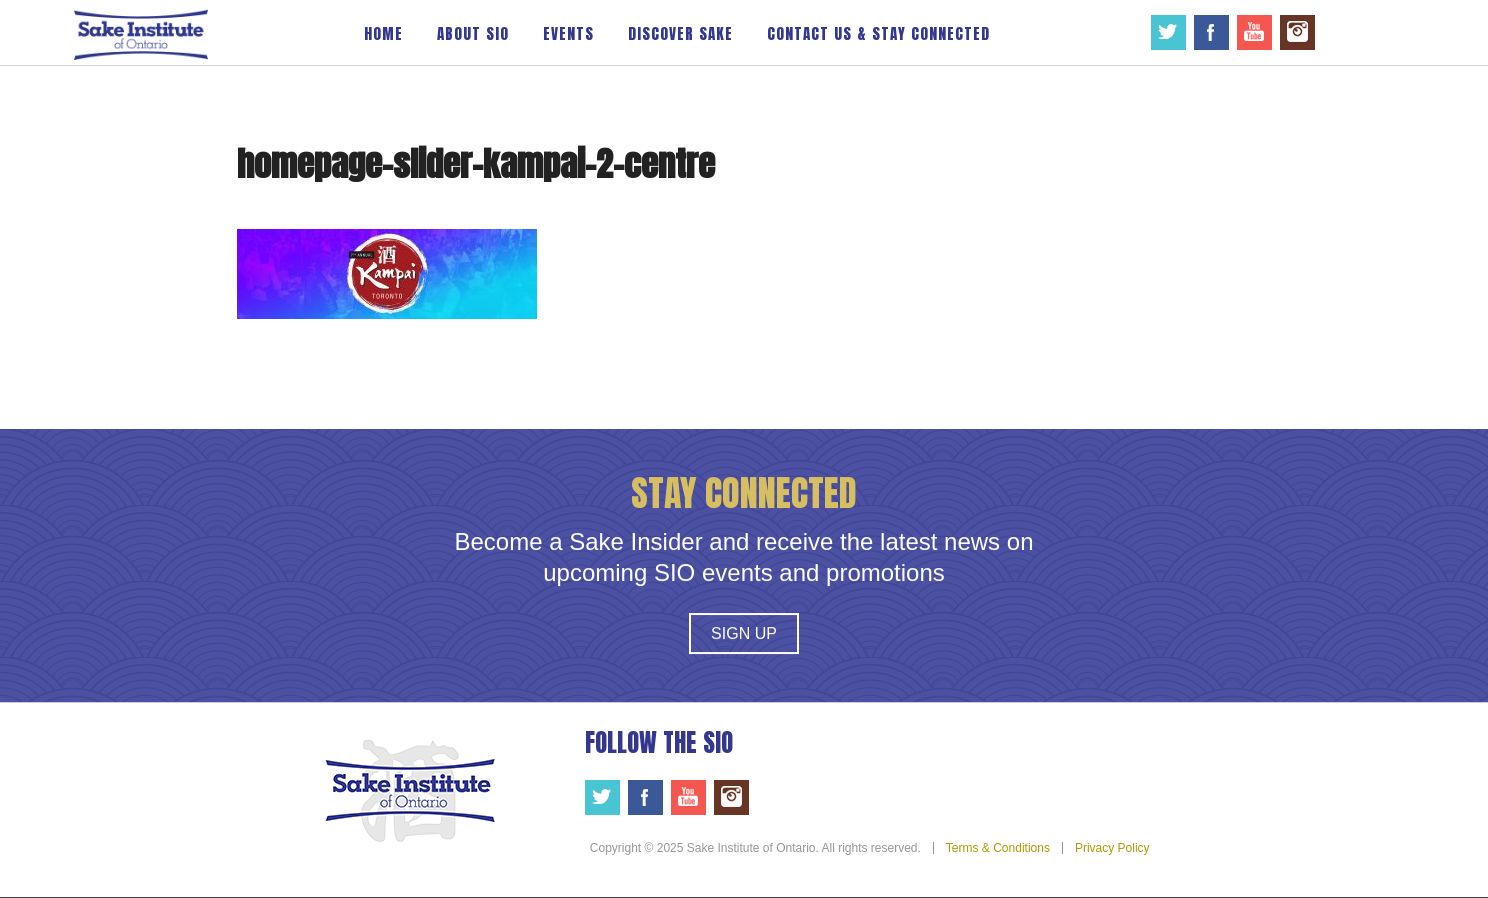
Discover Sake (680, 33)
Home (383, 33)
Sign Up (744, 633)
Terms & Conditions (998, 848)
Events (568, 33)
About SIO (473, 33)
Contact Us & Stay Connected (878, 33)
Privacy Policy (1112, 848)
